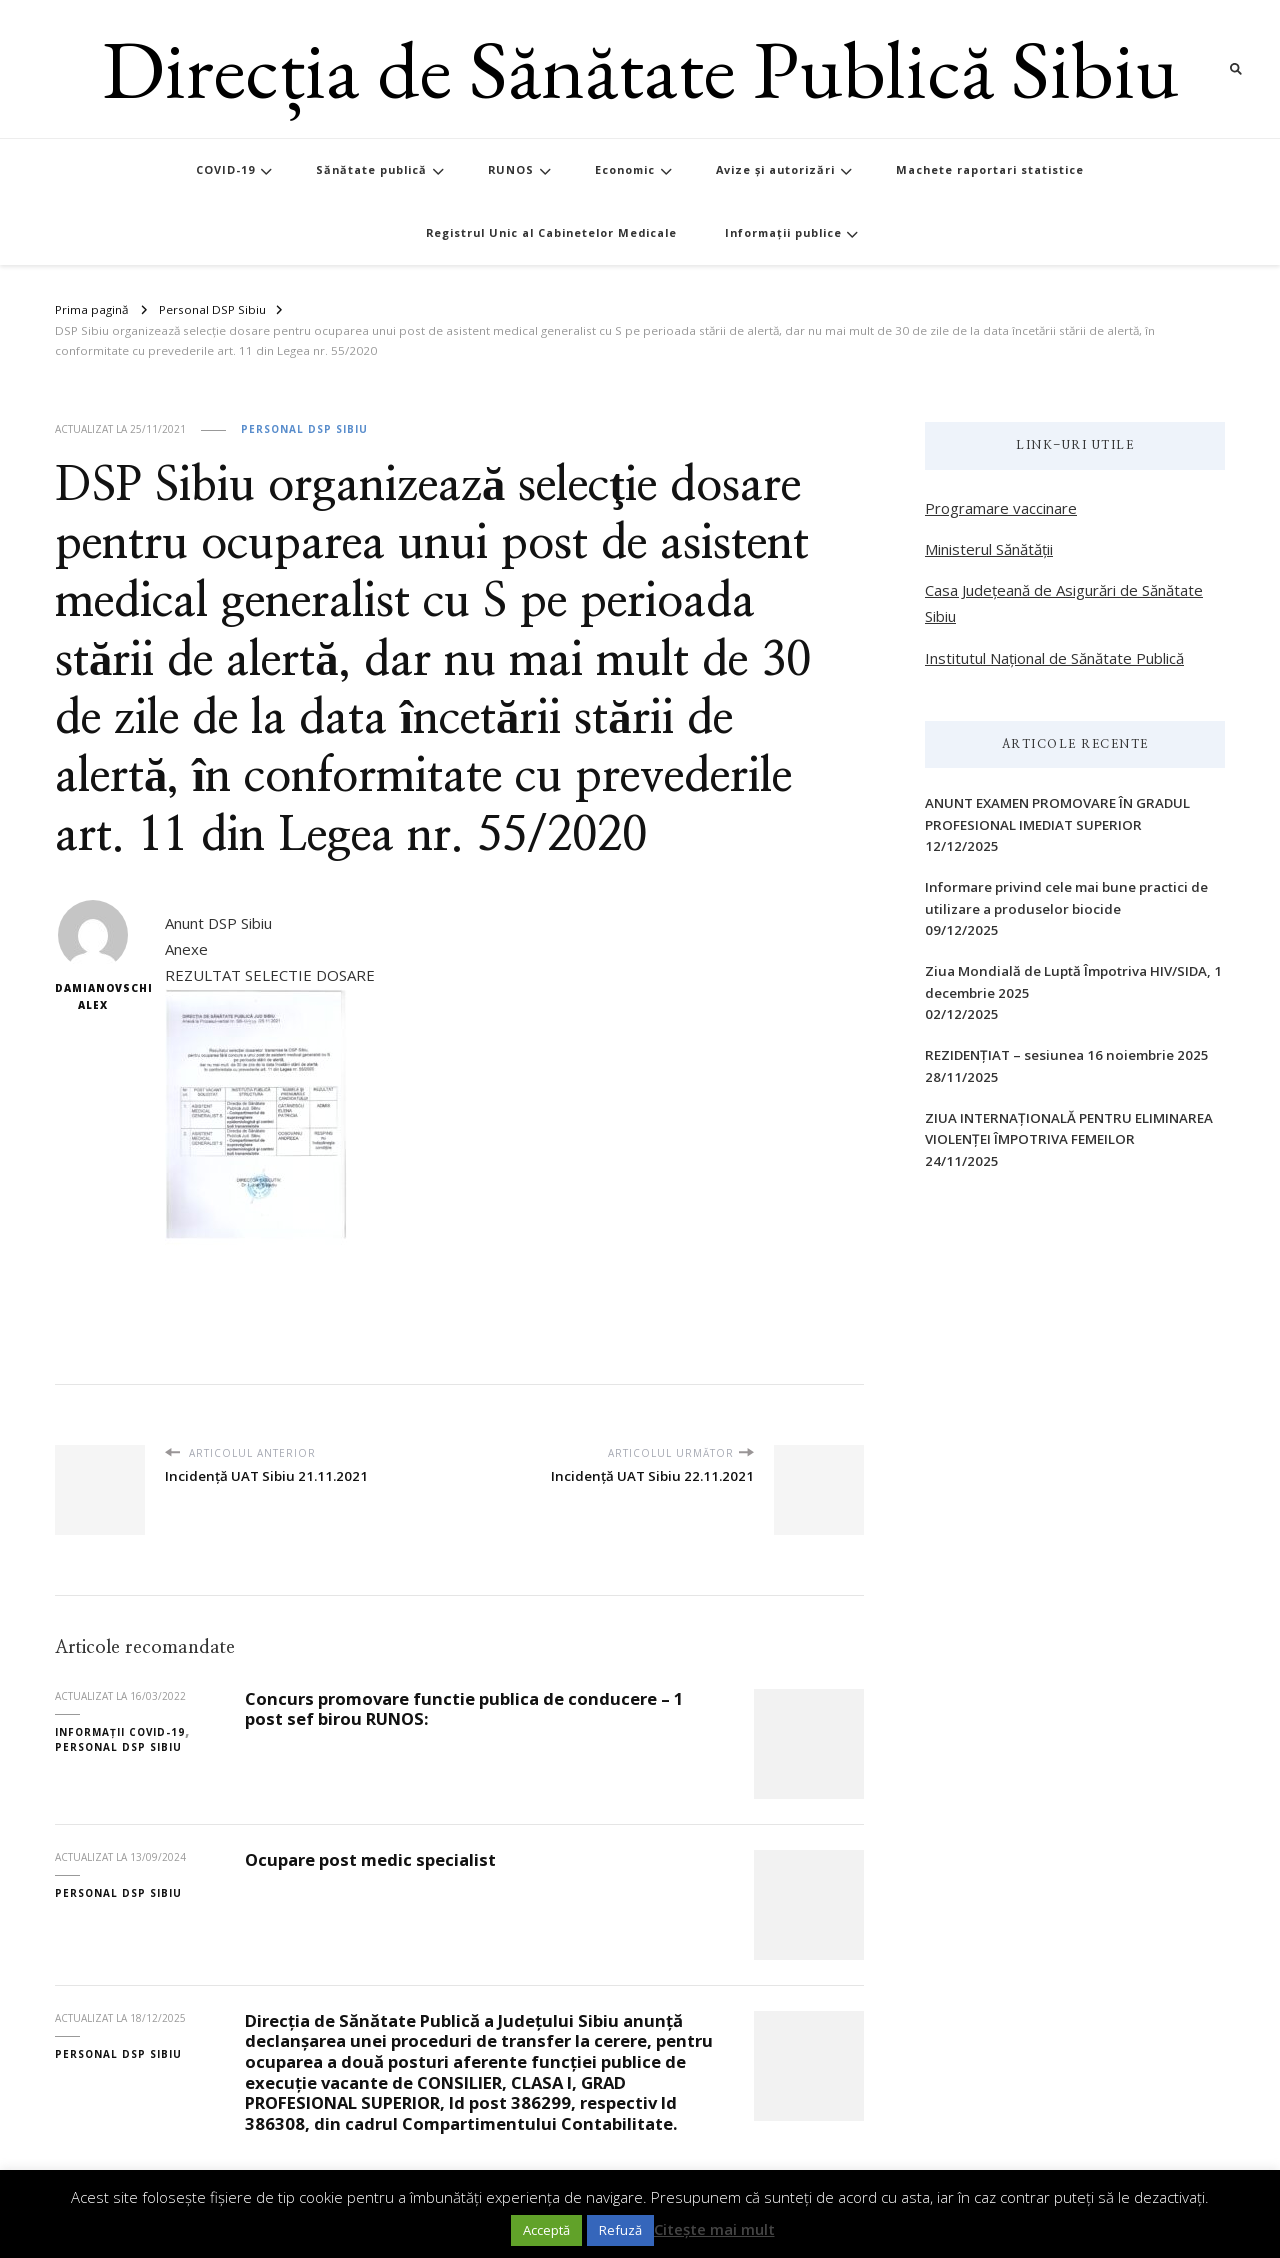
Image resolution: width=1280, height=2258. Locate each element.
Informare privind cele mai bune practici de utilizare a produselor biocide (1066, 897)
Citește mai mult (714, 2229)
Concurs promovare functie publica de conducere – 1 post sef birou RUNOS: (464, 1709)
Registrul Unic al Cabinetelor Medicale (551, 232)
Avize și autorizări (775, 169)
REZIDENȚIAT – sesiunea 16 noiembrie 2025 (1067, 1055)
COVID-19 (225, 169)
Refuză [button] (620, 2230)
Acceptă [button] (546, 2230)
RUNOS (511, 169)
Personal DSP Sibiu (304, 429)
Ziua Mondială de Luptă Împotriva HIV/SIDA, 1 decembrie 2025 (1073, 981)
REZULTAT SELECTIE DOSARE (270, 975)
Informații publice (783, 232)
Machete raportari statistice (990, 169)
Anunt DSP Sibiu (218, 923)
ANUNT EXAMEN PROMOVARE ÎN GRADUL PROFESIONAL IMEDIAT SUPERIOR (1057, 813)
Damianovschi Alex (92, 956)
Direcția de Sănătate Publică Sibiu (640, 68)
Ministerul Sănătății (989, 549)
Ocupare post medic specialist (370, 1859)
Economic (625, 169)
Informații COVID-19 (120, 1732)
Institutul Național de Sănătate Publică (1054, 658)
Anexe (186, 949)
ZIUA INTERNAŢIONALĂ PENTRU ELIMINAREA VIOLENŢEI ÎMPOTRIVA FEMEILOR (1069, 1128)
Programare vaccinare (1001, 508)
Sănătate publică (371, 169)
